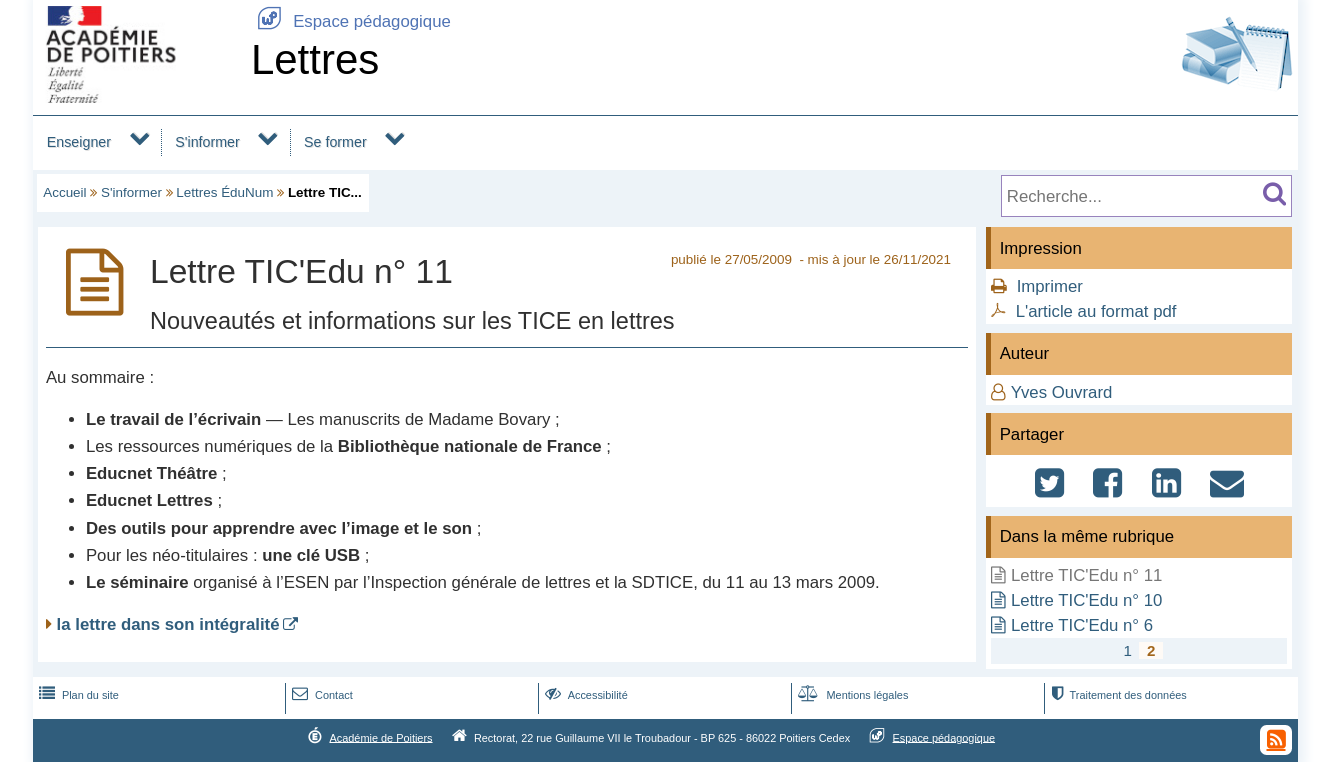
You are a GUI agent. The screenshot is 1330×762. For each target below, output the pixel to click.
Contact (320, 695)
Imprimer (1050, 286)
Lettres (315, 59)
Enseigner (79, 142)
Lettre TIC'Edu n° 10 (1086, 600)
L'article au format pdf (1096, 311)
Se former (335, 142)
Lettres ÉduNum (224, 192)
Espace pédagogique (351, 21)
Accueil (64, 192)
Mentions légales (851, 695)
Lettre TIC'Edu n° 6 (1082, 625)
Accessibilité (584, 695)
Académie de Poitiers (380, 737)
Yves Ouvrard (1062, 392)
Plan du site (77, 695)
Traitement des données (1116, 695)
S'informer (207, 142)
